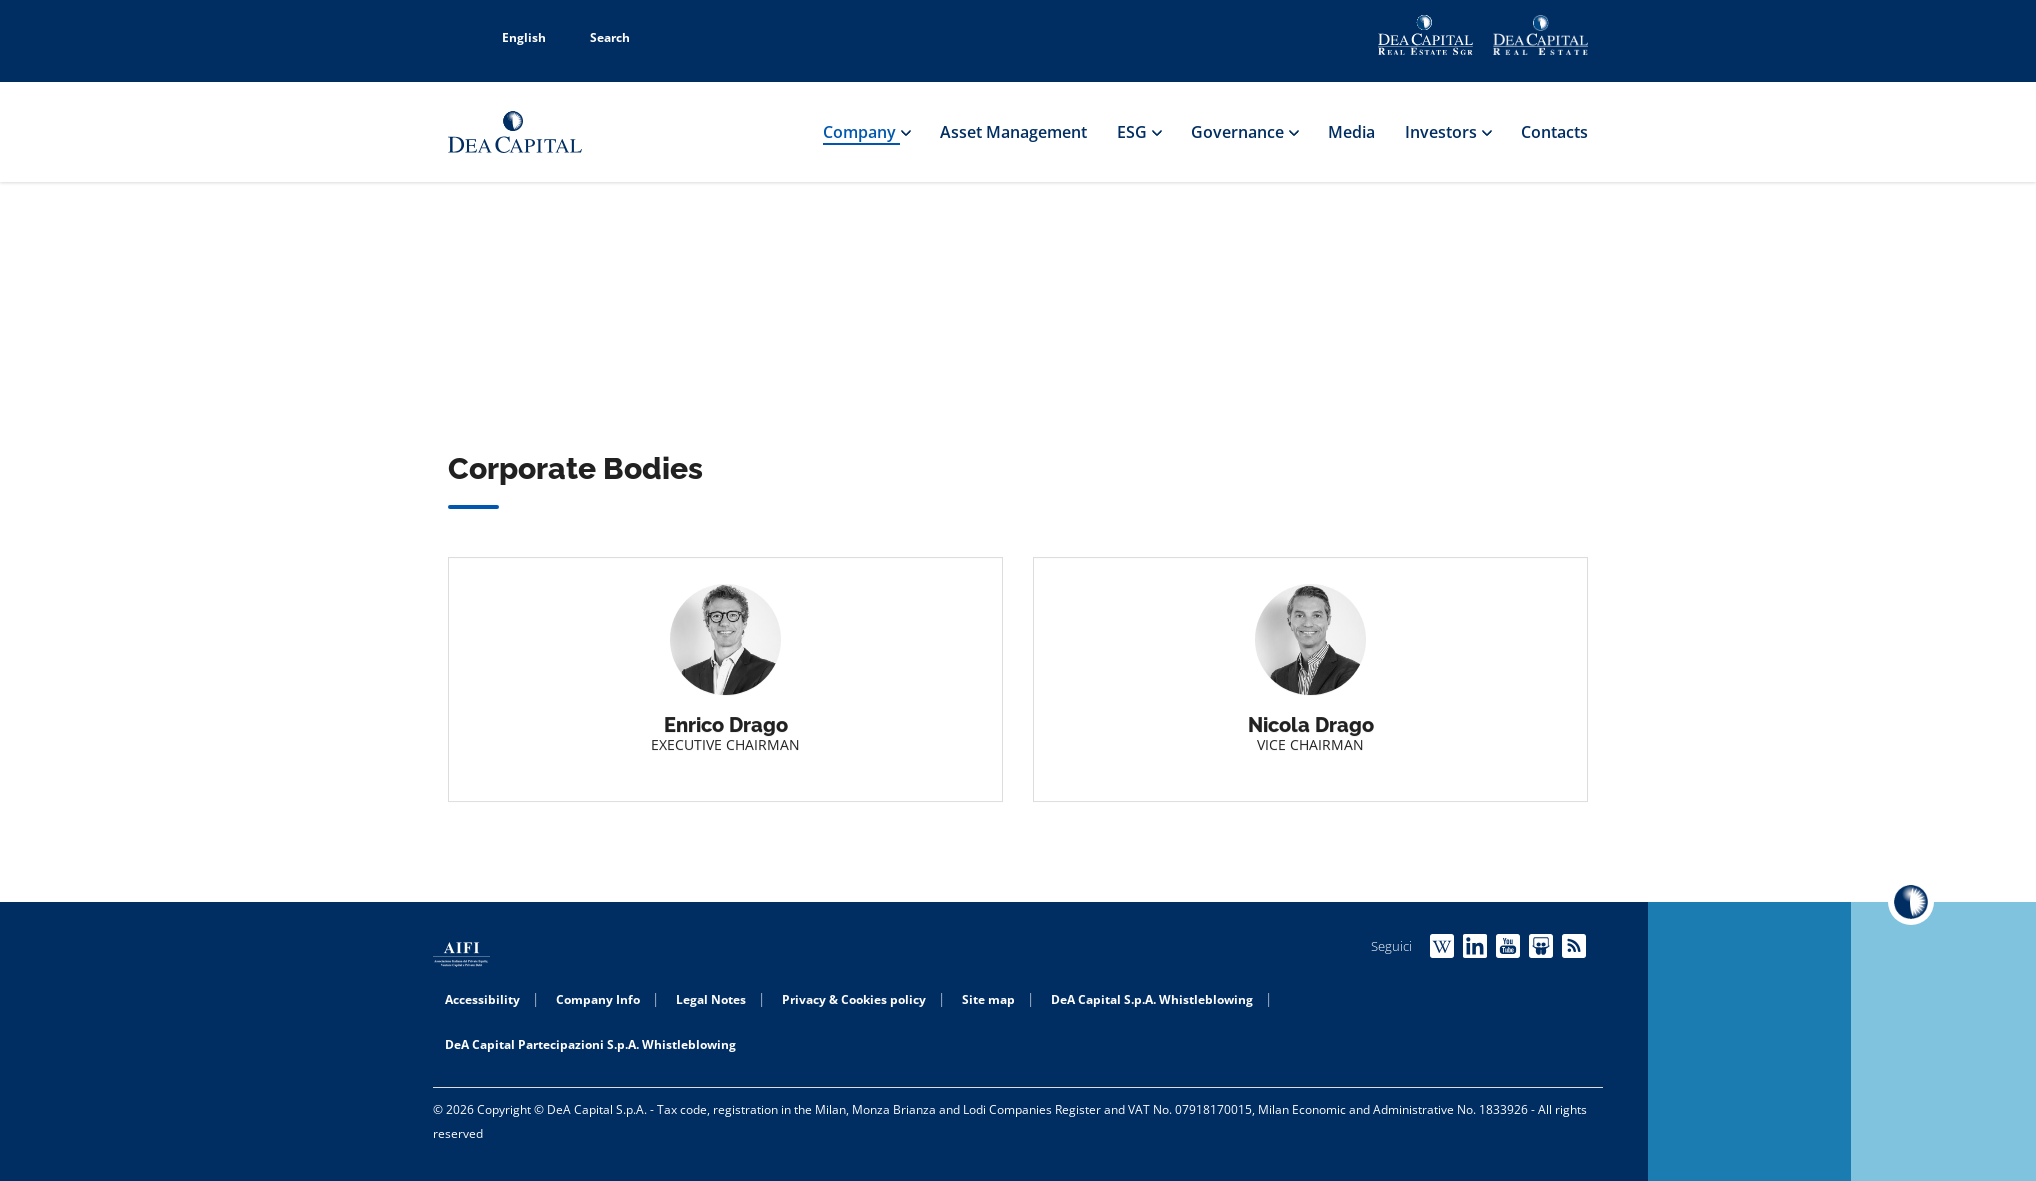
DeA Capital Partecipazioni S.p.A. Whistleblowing (590, 1044)
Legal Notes (711, 999)
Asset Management (1013, 132)
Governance (1244, 132)
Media (1351, 132)
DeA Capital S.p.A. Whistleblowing (1152, 999)
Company (866, 132)
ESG (1139, 132)
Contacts (1554, 132)
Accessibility (482, 999)
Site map (988, 999)
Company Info (598, 999)
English (513, 37)
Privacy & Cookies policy (854, 999)
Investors (1448, 132)
